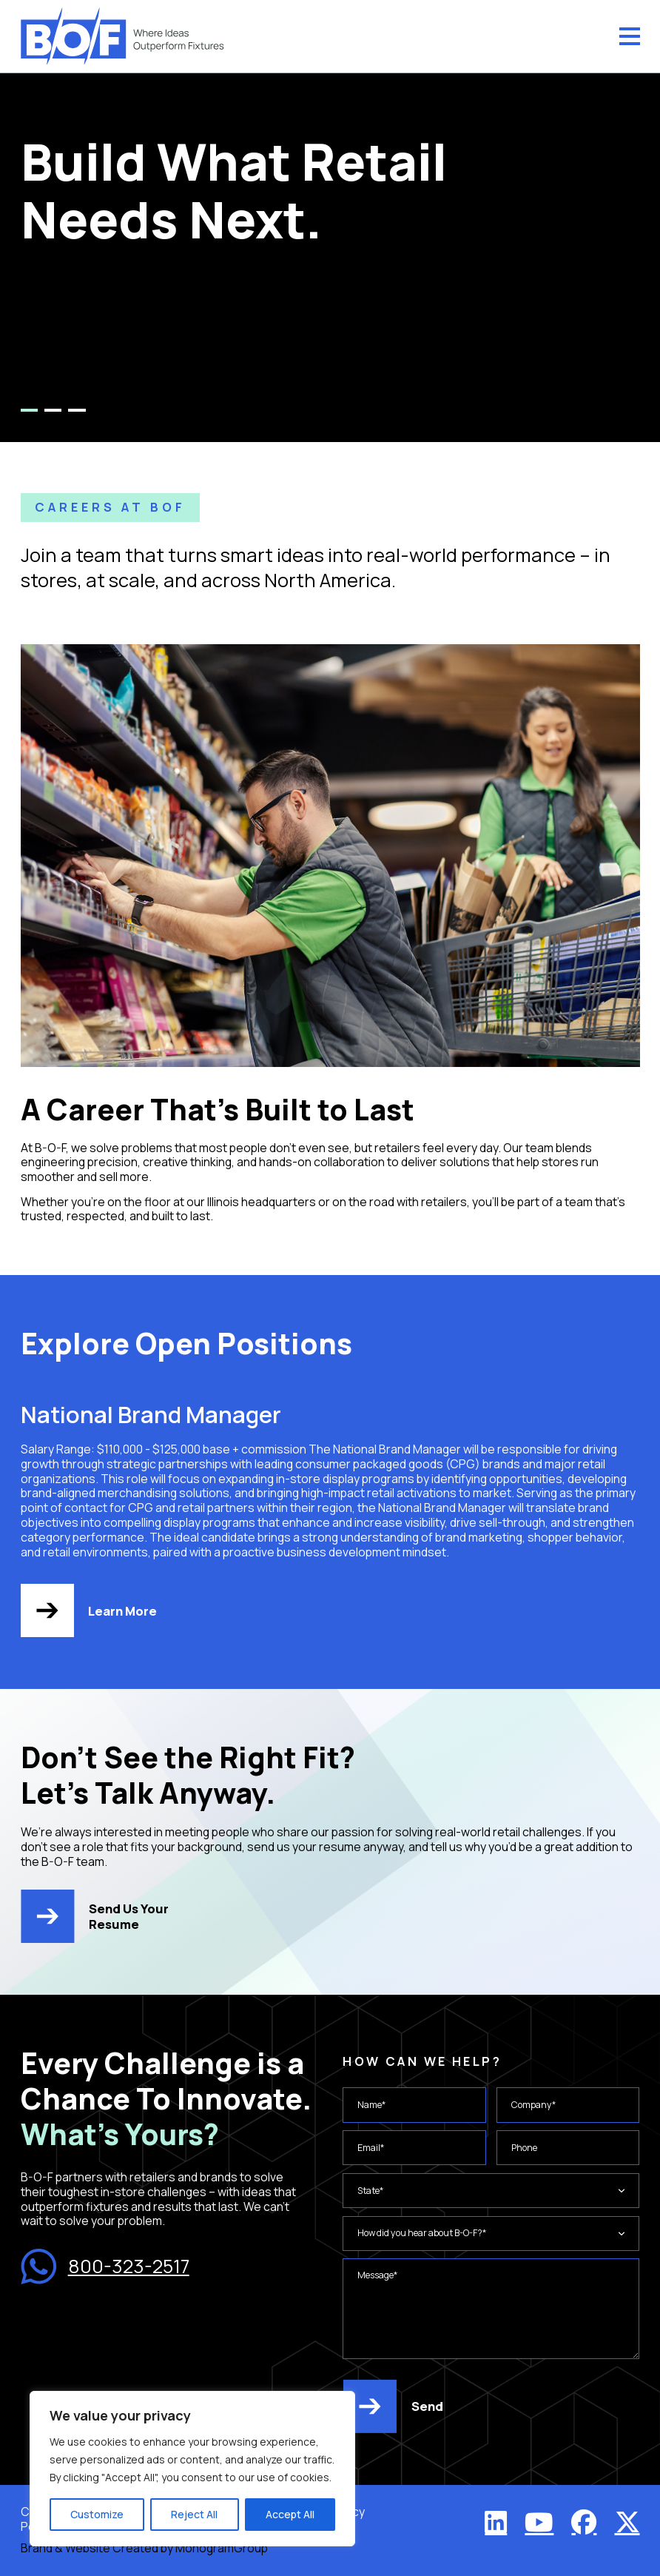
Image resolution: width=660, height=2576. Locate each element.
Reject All (194, 2514)
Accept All (290, 2514)
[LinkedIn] (496, 2522)
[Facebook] (583, 2522)
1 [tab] (29, 410)
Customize (97, 2514)
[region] (192, 2468)
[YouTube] (539, 2522)
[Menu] (629, 35)
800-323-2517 (105, 2266)
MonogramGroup (221, 2548)
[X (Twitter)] (627, 2522)
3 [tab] (76, 410)
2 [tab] (52, 410)
